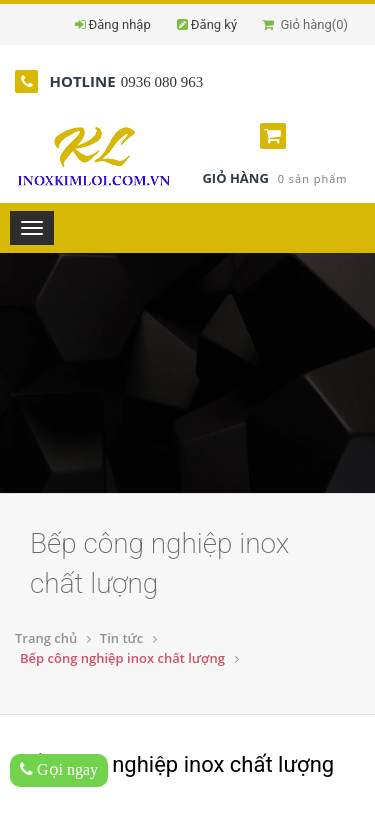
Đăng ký (214, 24)
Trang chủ (46, 638)
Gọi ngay (59, 769)
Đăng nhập (120, 24)
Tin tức (121, 638)
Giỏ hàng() (305, 24)
